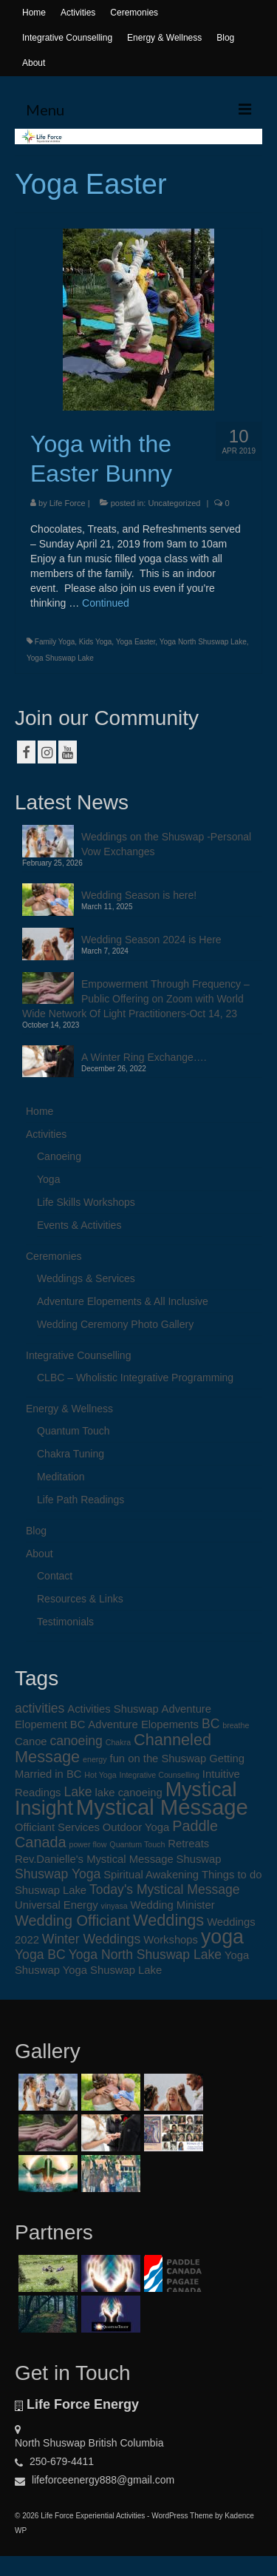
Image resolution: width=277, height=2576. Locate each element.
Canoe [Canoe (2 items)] (31, 1741)
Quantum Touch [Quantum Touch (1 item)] (137, 1844)
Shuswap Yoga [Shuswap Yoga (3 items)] (57, 1874)
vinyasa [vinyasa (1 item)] (114, 1905)
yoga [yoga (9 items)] (222, 1937)
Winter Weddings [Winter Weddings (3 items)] (91, 1939)
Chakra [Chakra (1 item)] (118, 1742)
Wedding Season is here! (138, 895)
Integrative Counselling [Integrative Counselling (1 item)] (159, 1774)
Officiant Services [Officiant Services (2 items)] (57, 1827)
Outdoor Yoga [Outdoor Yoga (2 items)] (136, 1827)
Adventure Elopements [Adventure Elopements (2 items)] (143, 1724)
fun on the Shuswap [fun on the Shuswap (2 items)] (158, 1758)
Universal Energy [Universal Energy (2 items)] (56, 1905)
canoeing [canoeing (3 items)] (76, 1740)
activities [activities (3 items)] (39, 1708)
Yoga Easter (136, 642)
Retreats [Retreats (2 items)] (188, 1844)
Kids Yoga (95, 642)
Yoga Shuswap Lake (60, 658)
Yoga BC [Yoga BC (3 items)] (40, 1954)
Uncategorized (174, 503)
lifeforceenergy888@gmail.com (94, 2480)
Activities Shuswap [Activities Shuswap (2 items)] (112, 1709)
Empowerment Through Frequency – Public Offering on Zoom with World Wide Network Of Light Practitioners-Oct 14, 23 (136, 998)
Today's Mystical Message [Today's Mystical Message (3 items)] (164, 1889)
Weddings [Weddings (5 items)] (168, 1920)
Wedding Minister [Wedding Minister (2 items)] (173, 1905)
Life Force (67, 503)
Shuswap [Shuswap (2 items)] (199, 1859)
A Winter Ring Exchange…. (144, 1057)
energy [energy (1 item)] (95, 1759)
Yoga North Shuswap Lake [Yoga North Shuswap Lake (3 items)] (145, 1954)
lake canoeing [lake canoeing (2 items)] (128, 1792)
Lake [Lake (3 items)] (78, 1791)
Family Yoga (55, 642)
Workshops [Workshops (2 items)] (170, 1940)
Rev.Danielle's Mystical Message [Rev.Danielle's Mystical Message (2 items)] (94, 1859)
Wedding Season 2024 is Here (151, 939)
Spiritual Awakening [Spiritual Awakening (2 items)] (151, 1875)
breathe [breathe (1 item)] (235, 1725)
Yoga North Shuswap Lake (203, 642)
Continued (105, 603)
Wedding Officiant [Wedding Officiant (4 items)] (72, 1920)
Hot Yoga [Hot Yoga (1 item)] (100, 1774)
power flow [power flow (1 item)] (88, 1844)
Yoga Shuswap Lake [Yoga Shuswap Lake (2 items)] (112, 1970)
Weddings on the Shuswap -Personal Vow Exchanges (166, 844)
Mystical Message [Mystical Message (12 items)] (162, 1807)
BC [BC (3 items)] (210, 1723)
